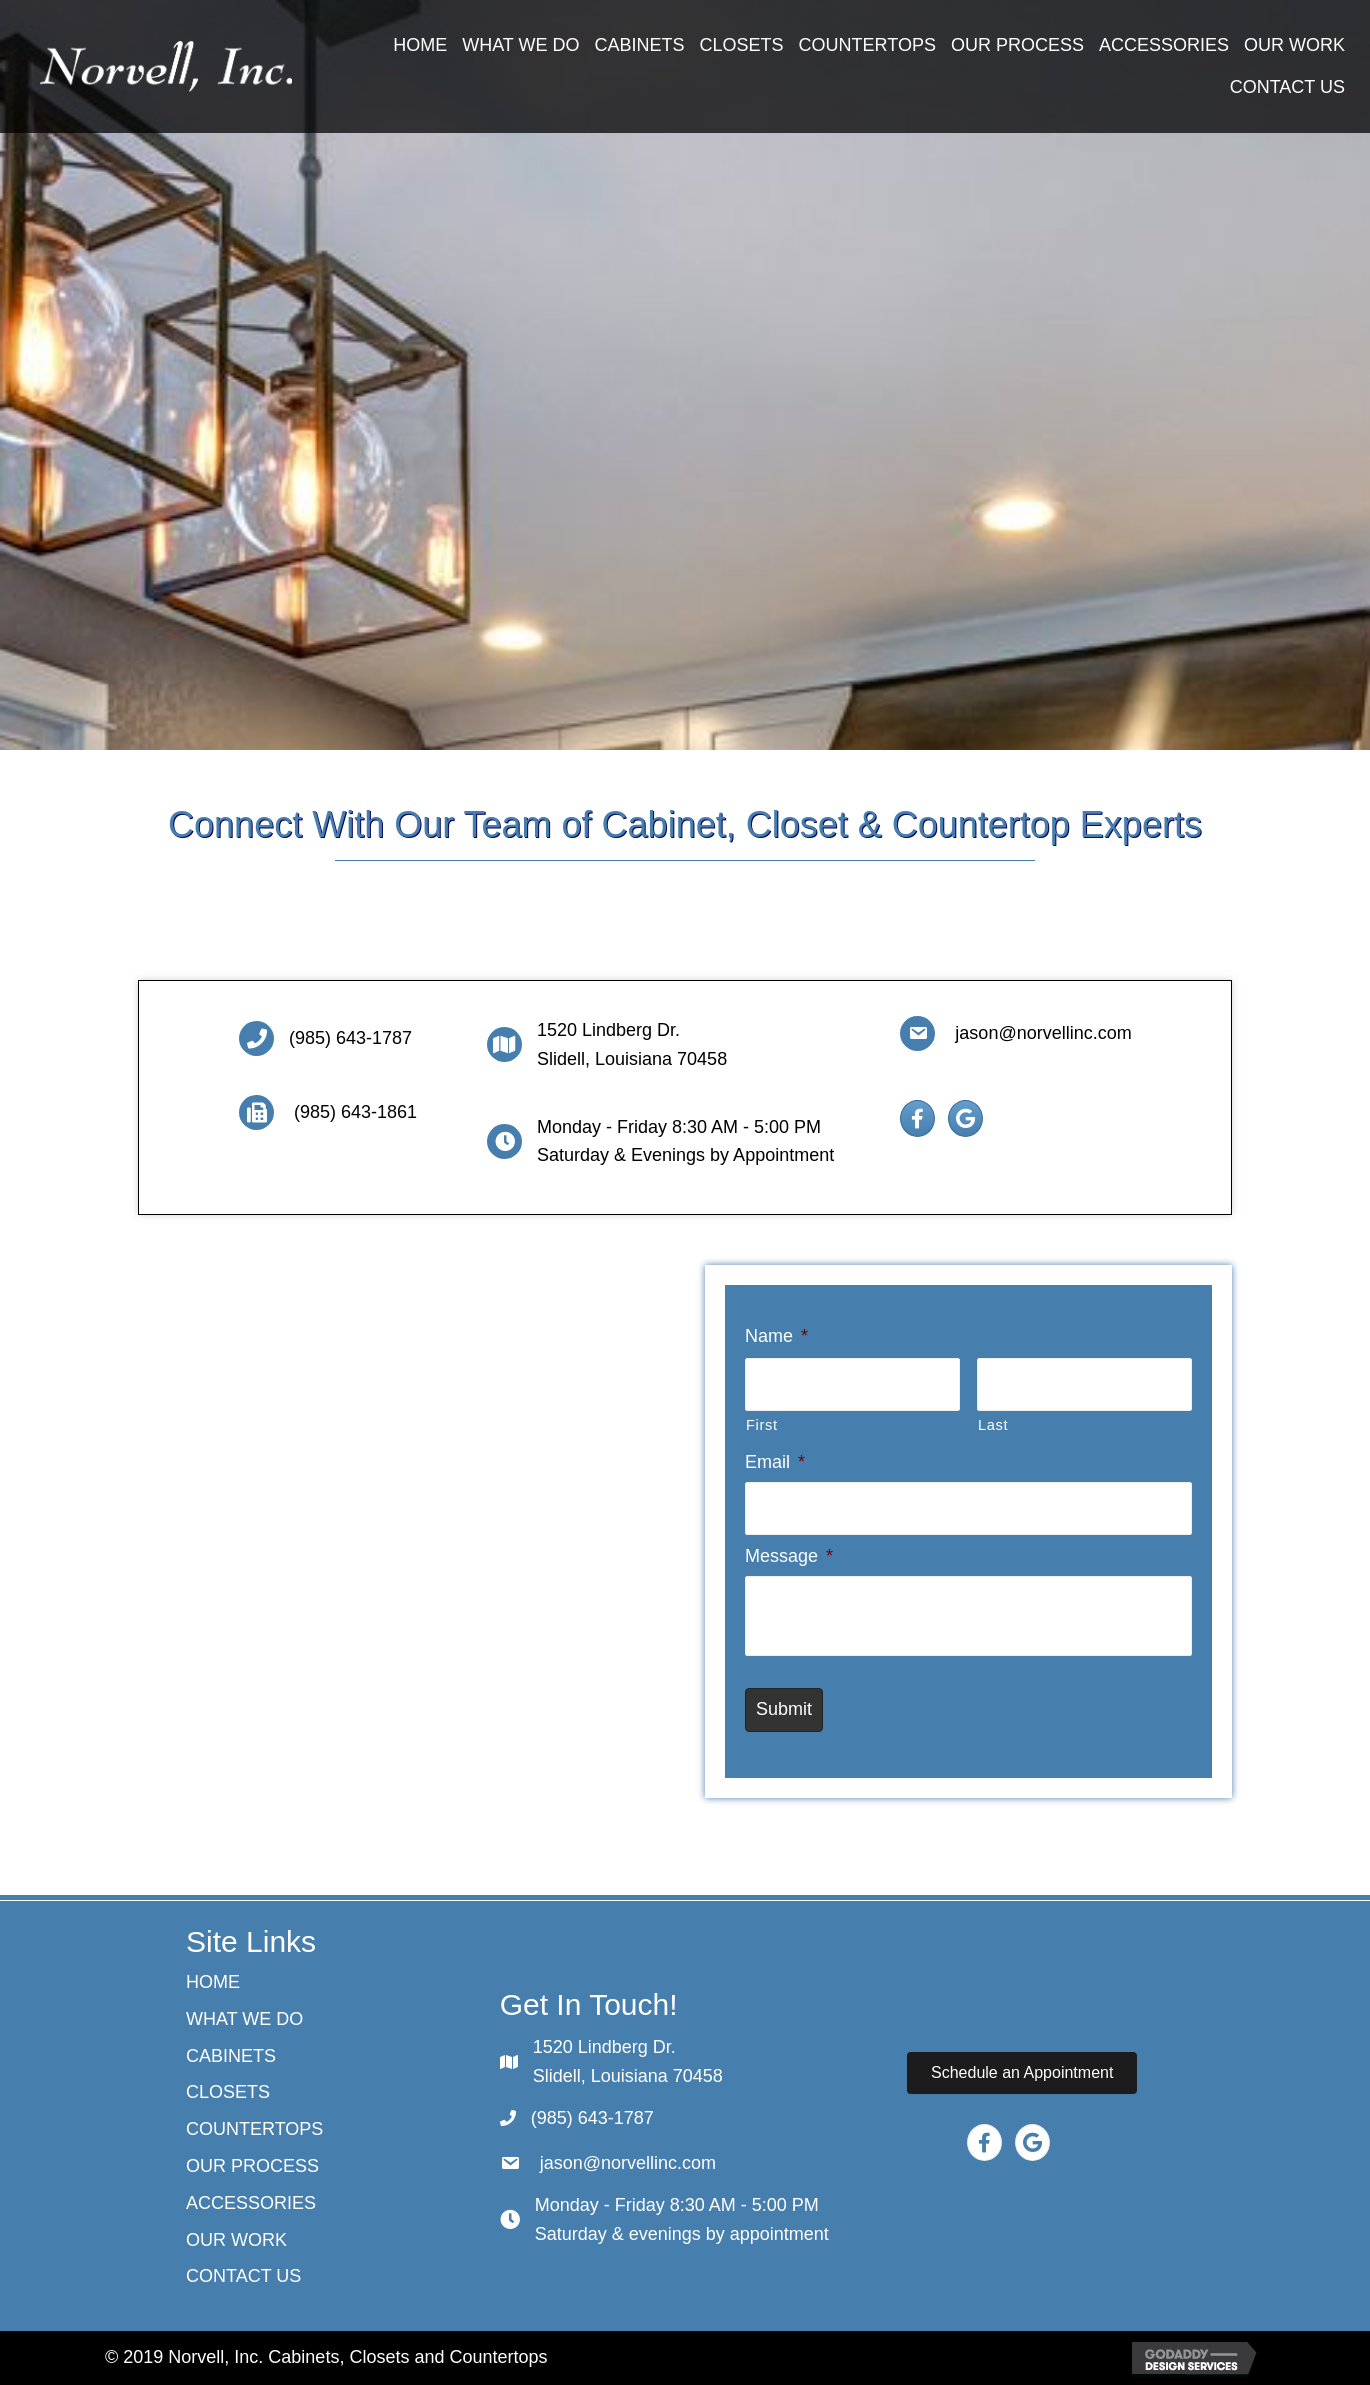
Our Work (236, 2240)
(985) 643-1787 (350, 1038)
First (762, 1424)
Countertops (254, 2129)
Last (993, 1424)
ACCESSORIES (251, 2203)
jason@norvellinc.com (1040, 1033)
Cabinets (231, 2056)
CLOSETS (228, 2092)
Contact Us (243, 2276)
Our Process (252, 2166)
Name (776, 1336)
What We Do (244, 2019)
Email (775, 1461)
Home (213, 1982)
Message (789, 1555)
